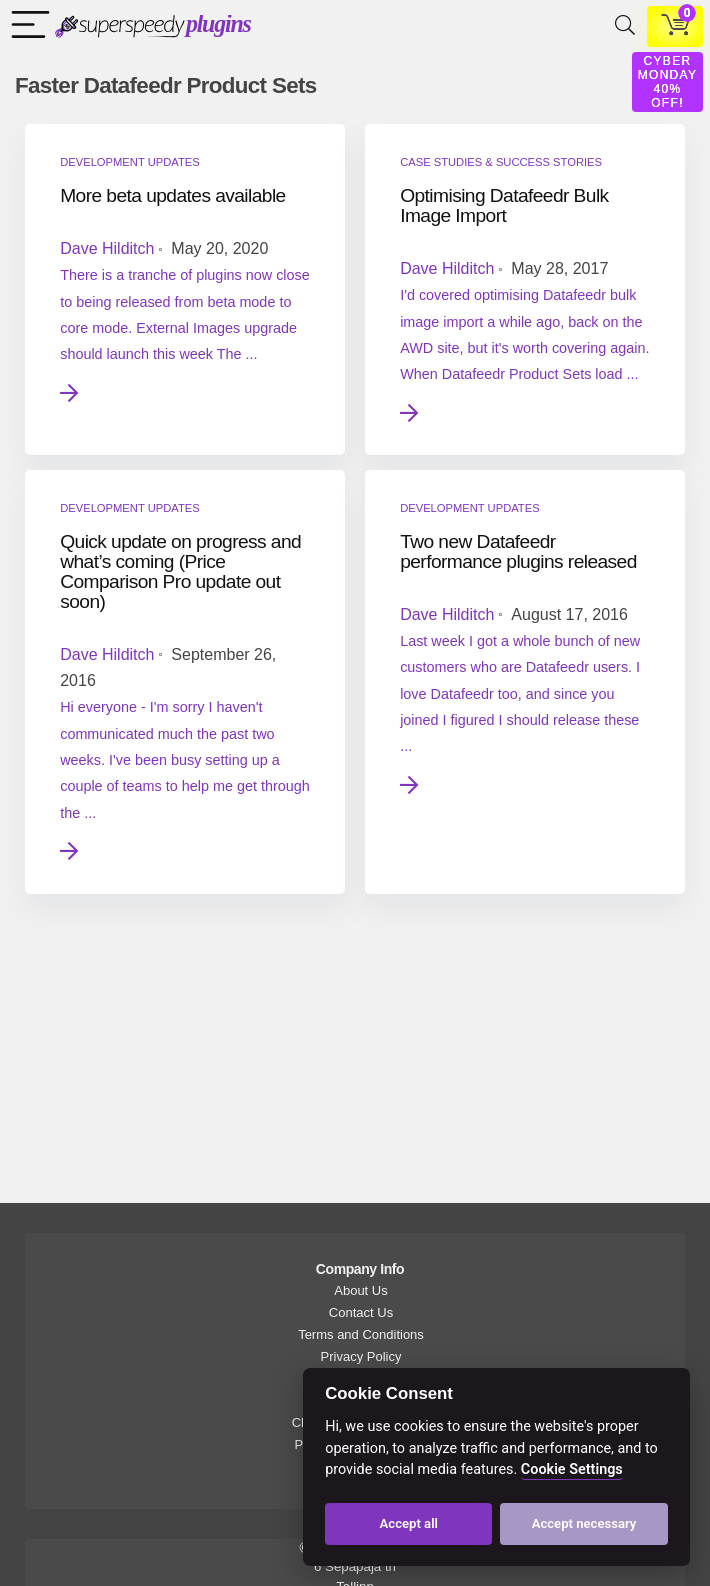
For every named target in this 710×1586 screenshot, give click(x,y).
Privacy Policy (361, 1356)
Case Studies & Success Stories (501, 162)
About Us (360, 1290)
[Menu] (26, 26)
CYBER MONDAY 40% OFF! (668, 82)
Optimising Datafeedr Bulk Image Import (504, 205)
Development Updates (129, 162)
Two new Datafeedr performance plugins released (518, 551)
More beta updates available (173, 195)
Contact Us (361, 1312)
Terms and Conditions (361, 1334)
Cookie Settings (572, 1469)
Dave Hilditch (107, 248)
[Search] (621, 26)
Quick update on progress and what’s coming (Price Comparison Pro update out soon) (180, 571)
